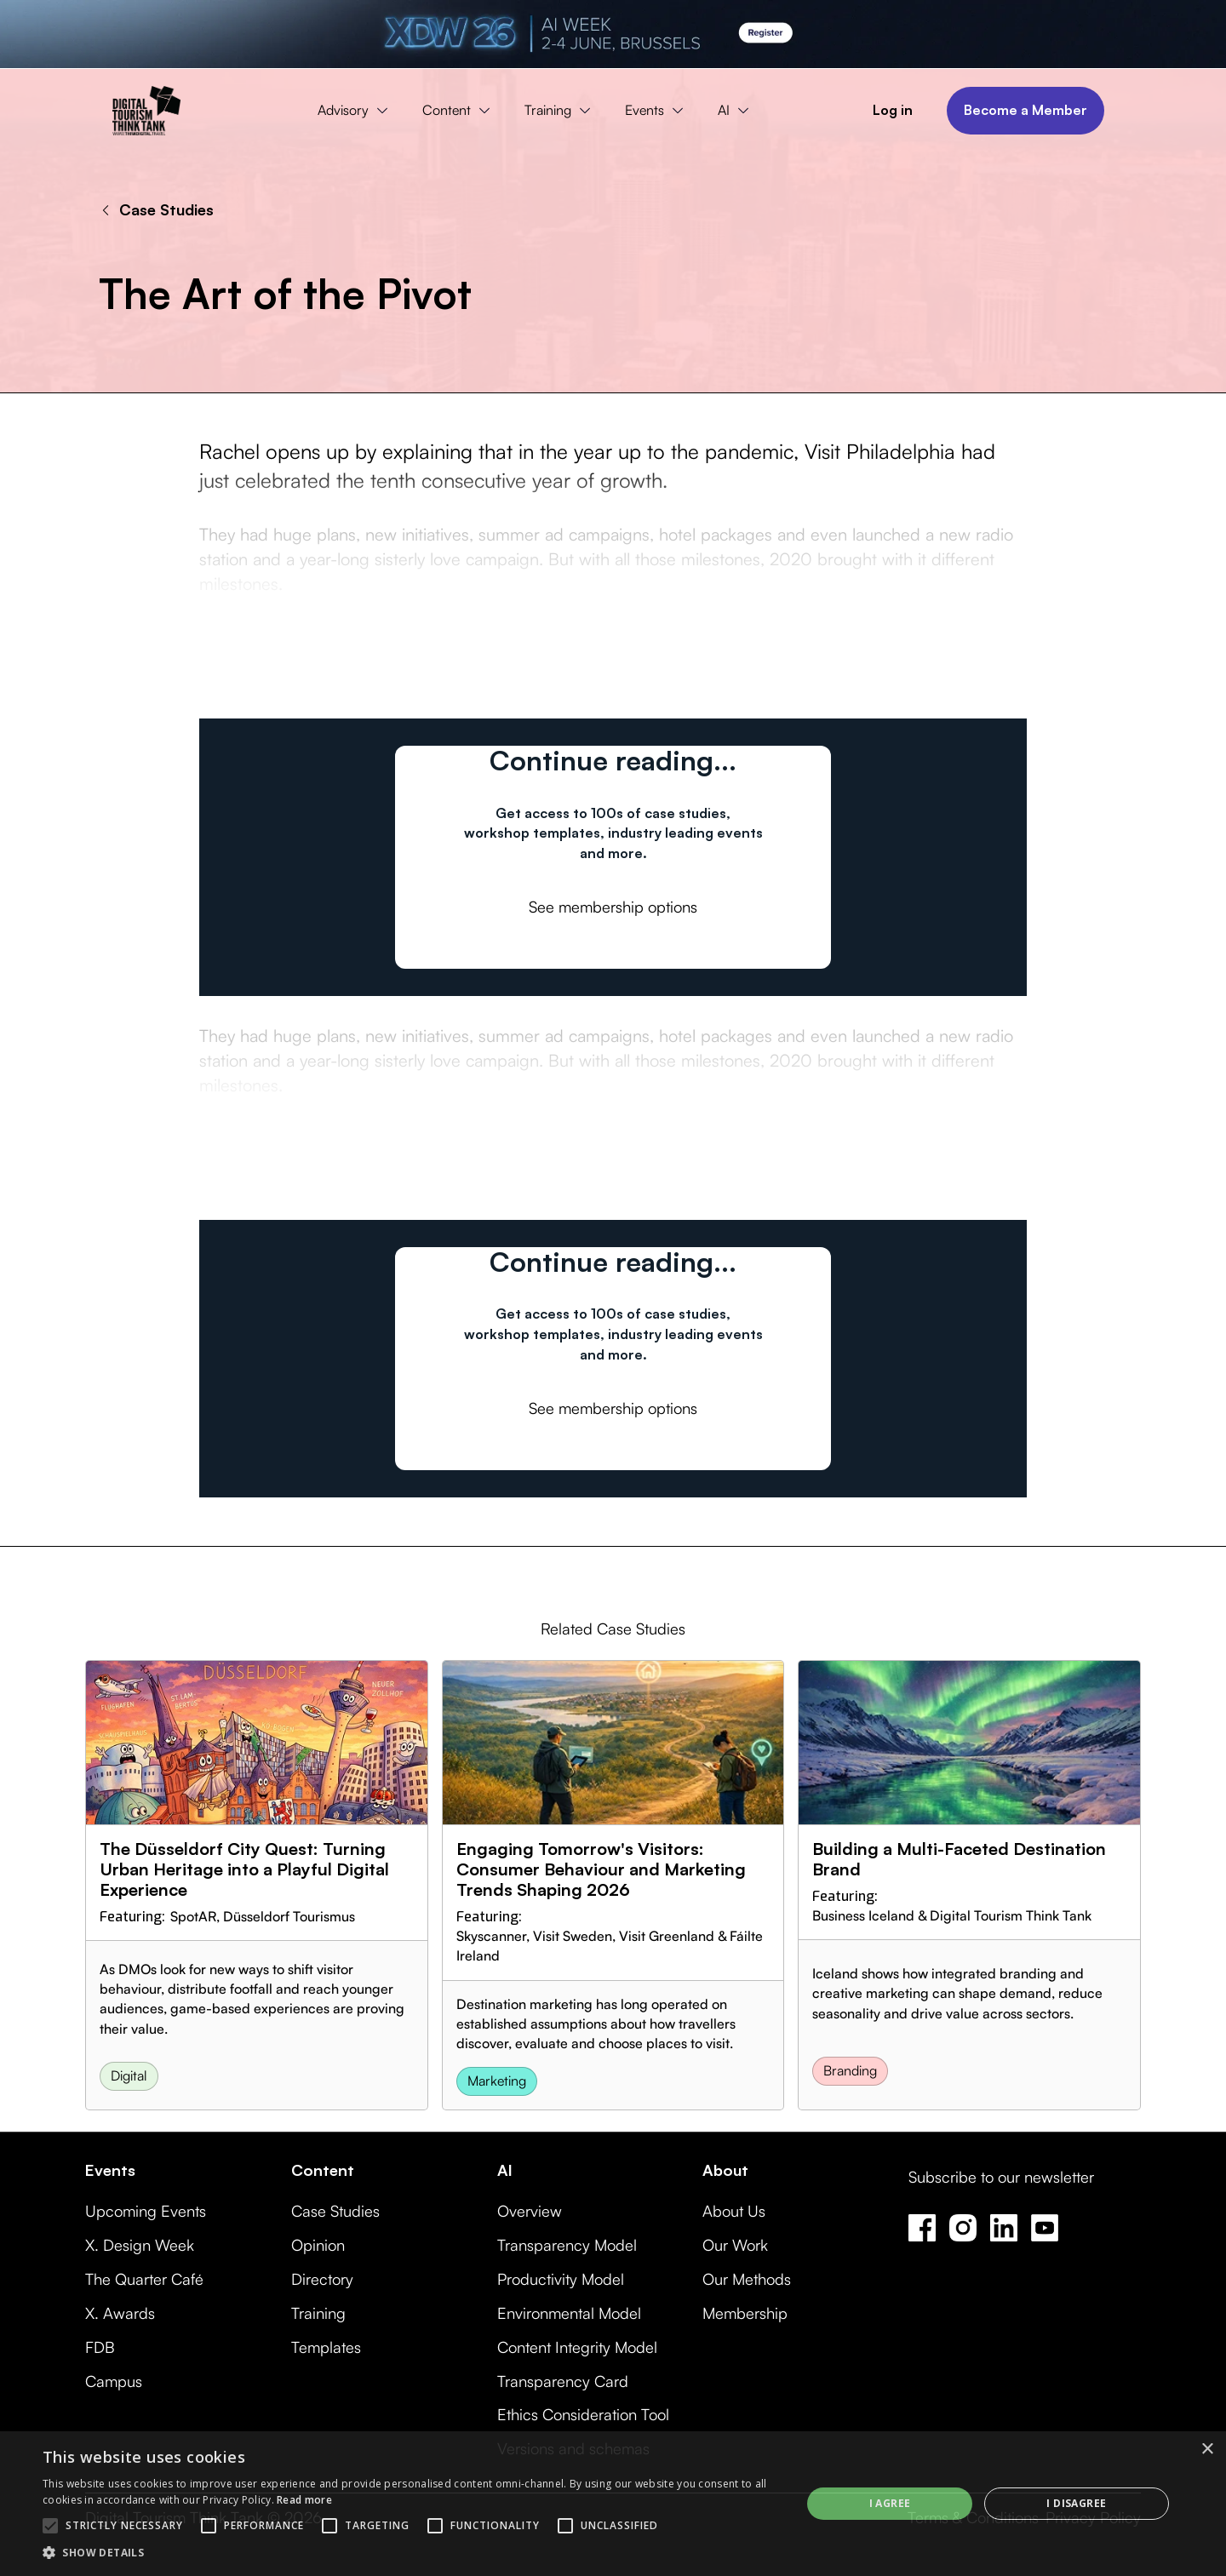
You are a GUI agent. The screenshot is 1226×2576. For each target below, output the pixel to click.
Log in (893, 109)
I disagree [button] (1076, 2503)
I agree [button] (890, 2503)
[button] (357, 111)
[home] (146, 110)
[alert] (613, 2503)
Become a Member (1025, 109)
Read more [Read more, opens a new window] (304, 2500)
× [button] (1206, 2449)
